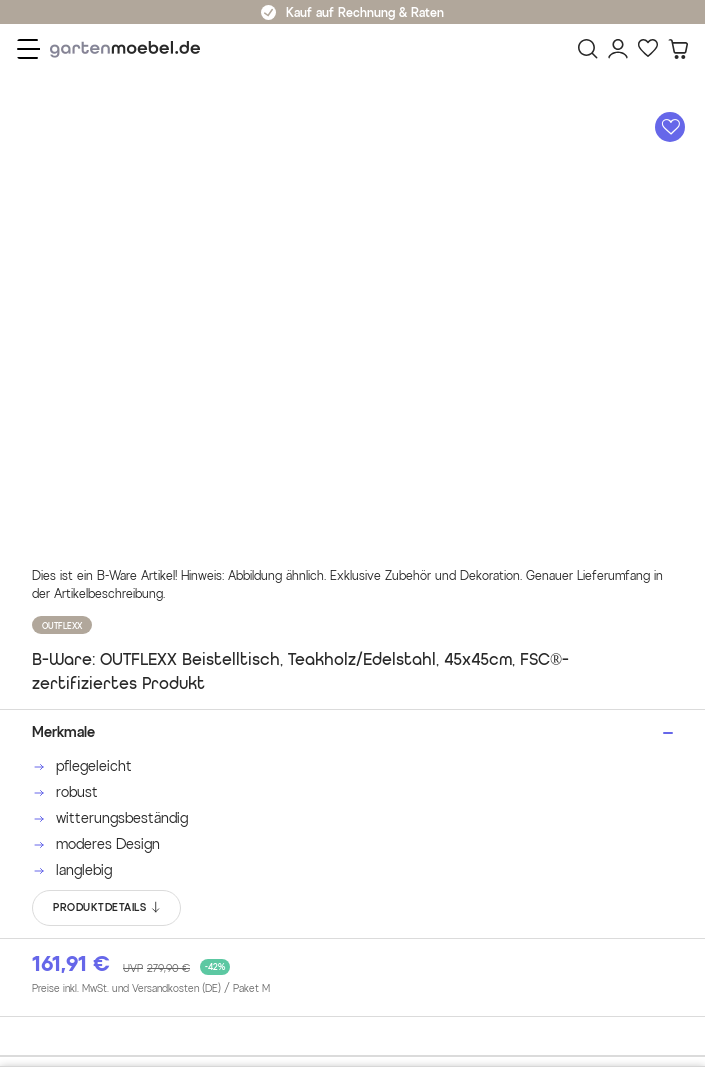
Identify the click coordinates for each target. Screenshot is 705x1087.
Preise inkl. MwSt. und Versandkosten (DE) (151, 989)
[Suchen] (588, 49)
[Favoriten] (648, 49)
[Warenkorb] (678, 49)
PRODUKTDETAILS (107, 908)
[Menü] (28, 49)
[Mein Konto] (618, 49)
